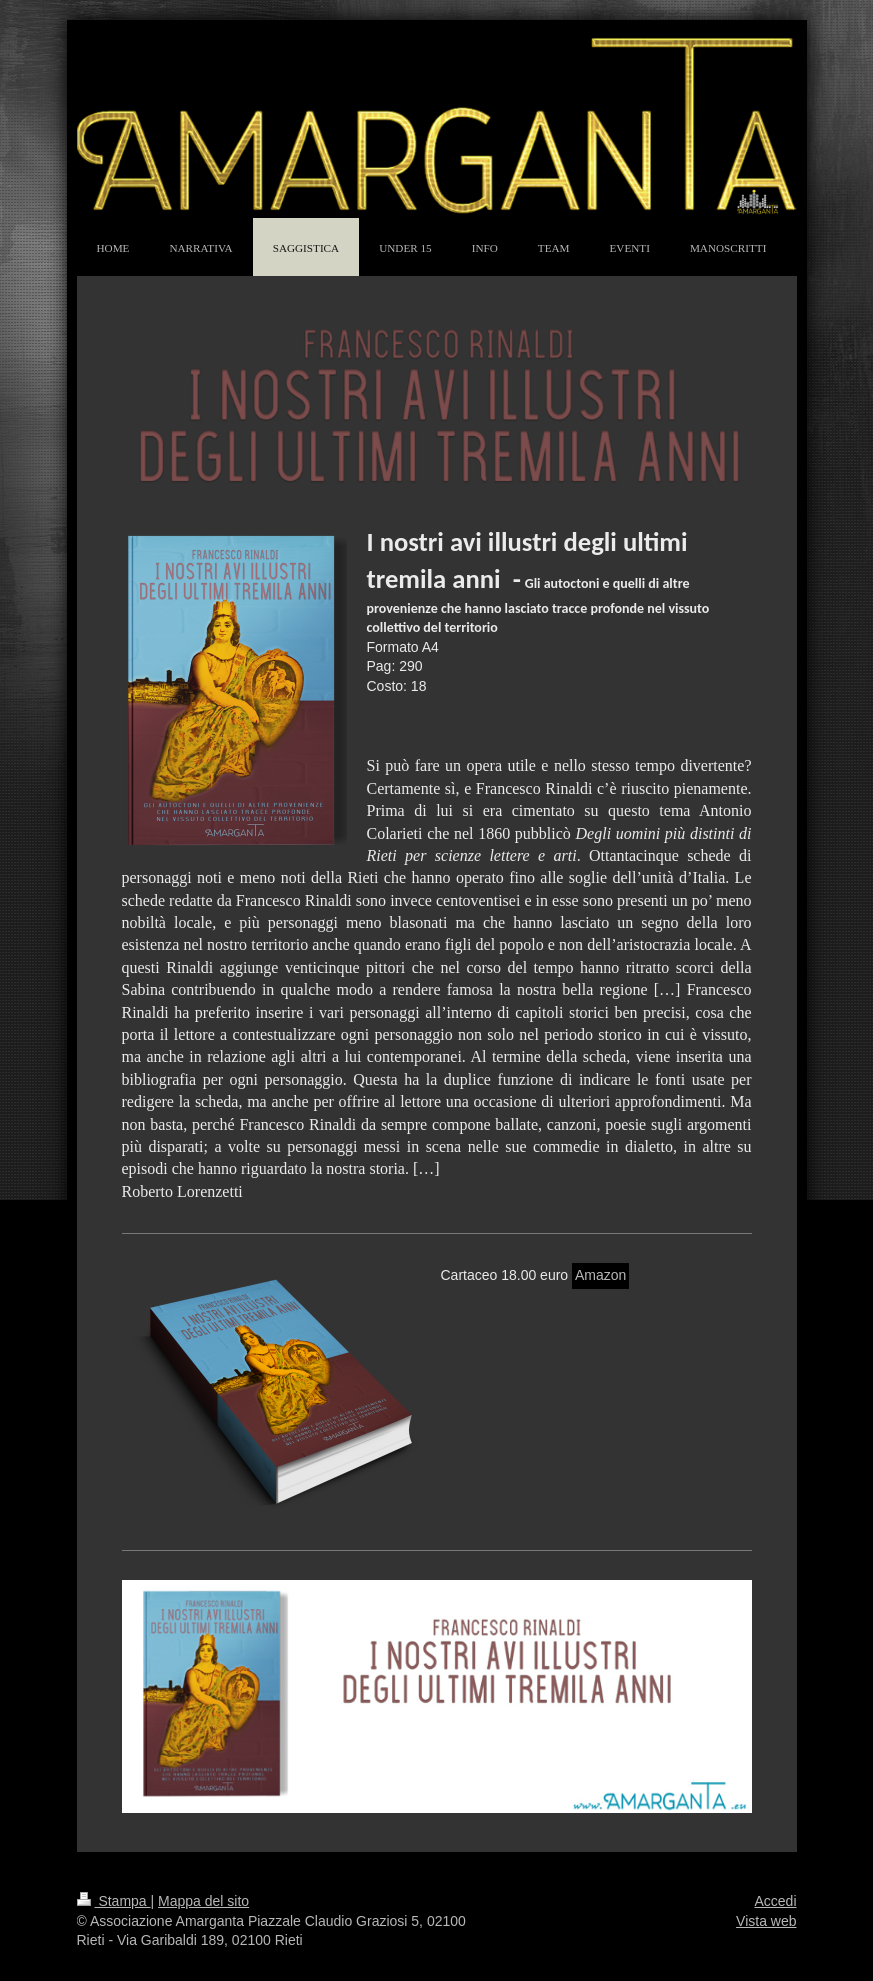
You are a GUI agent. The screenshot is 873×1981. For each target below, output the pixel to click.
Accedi (775, 1901)
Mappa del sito (203, 1901)
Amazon (600, 1275)
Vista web (766, 1921)
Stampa (114, 1901)
